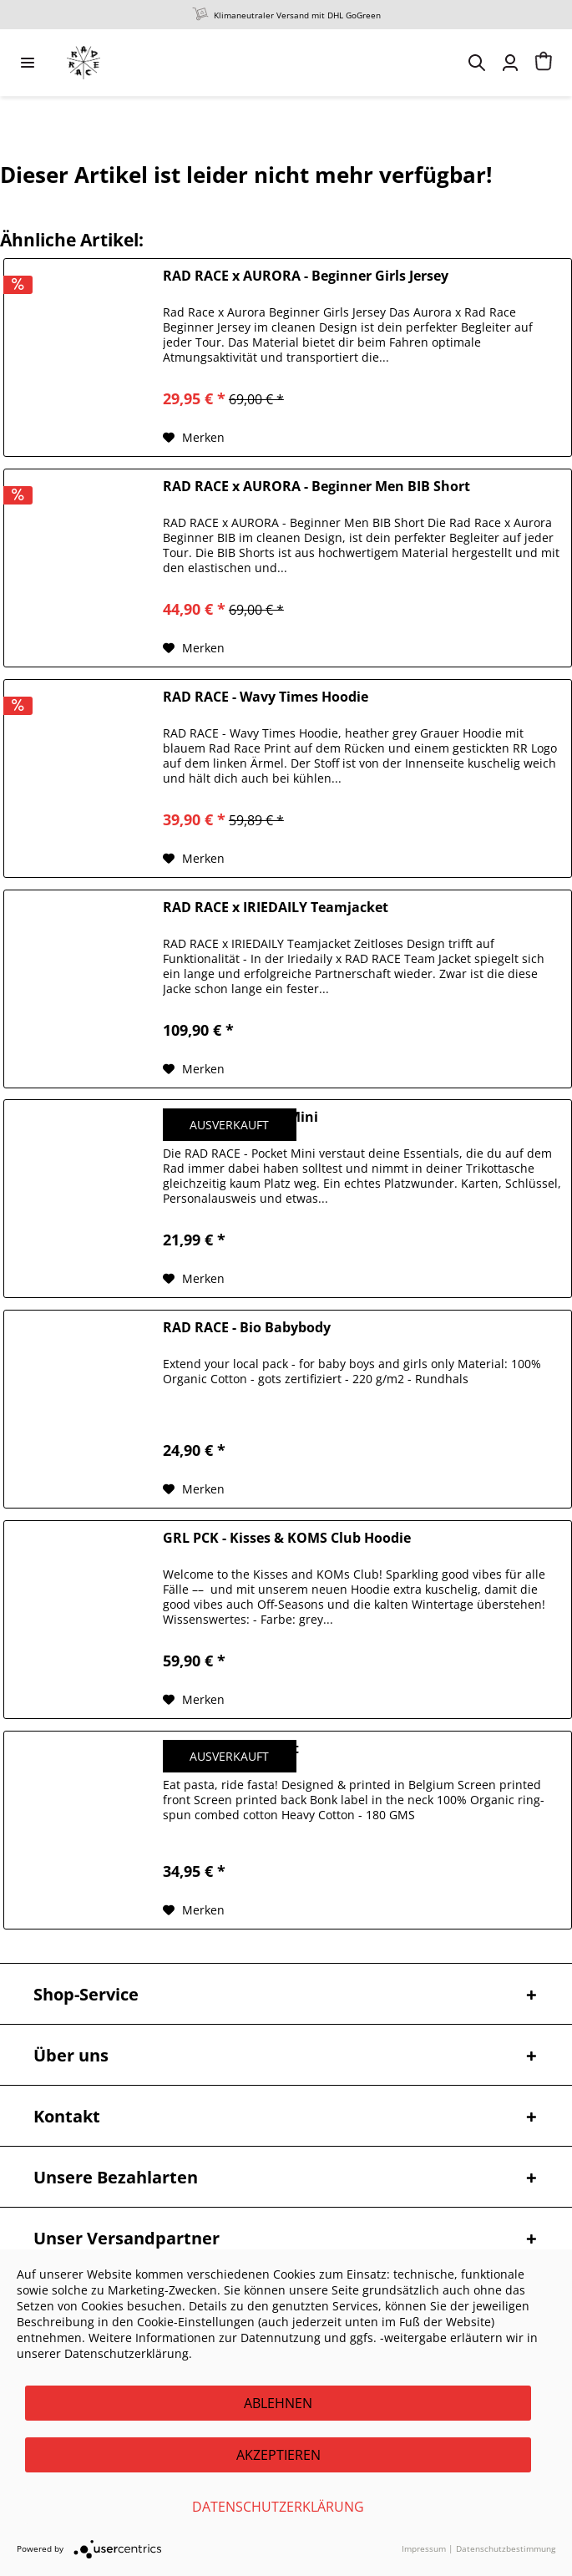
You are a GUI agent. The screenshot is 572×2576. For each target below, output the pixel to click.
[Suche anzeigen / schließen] (477, 62)
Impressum (424, 2548)
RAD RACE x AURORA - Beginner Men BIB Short (316, 486)
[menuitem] (27, 62)
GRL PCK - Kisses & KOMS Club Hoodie (287, 1538)
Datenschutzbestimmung (505, 2548)
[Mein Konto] (510, 62)
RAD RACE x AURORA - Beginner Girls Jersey (305, 276)
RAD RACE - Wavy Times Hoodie (265, 697)
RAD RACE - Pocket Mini (240, 1117)
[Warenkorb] (543, 62)
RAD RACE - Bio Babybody (247, 1327)
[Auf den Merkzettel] (194, 438)
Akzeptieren (278, 2455)
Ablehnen (278, 2403)
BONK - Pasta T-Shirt (231, 1748)
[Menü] (27, 62)
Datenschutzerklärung (278, 2506)
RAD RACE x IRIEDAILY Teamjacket (275, 907)
